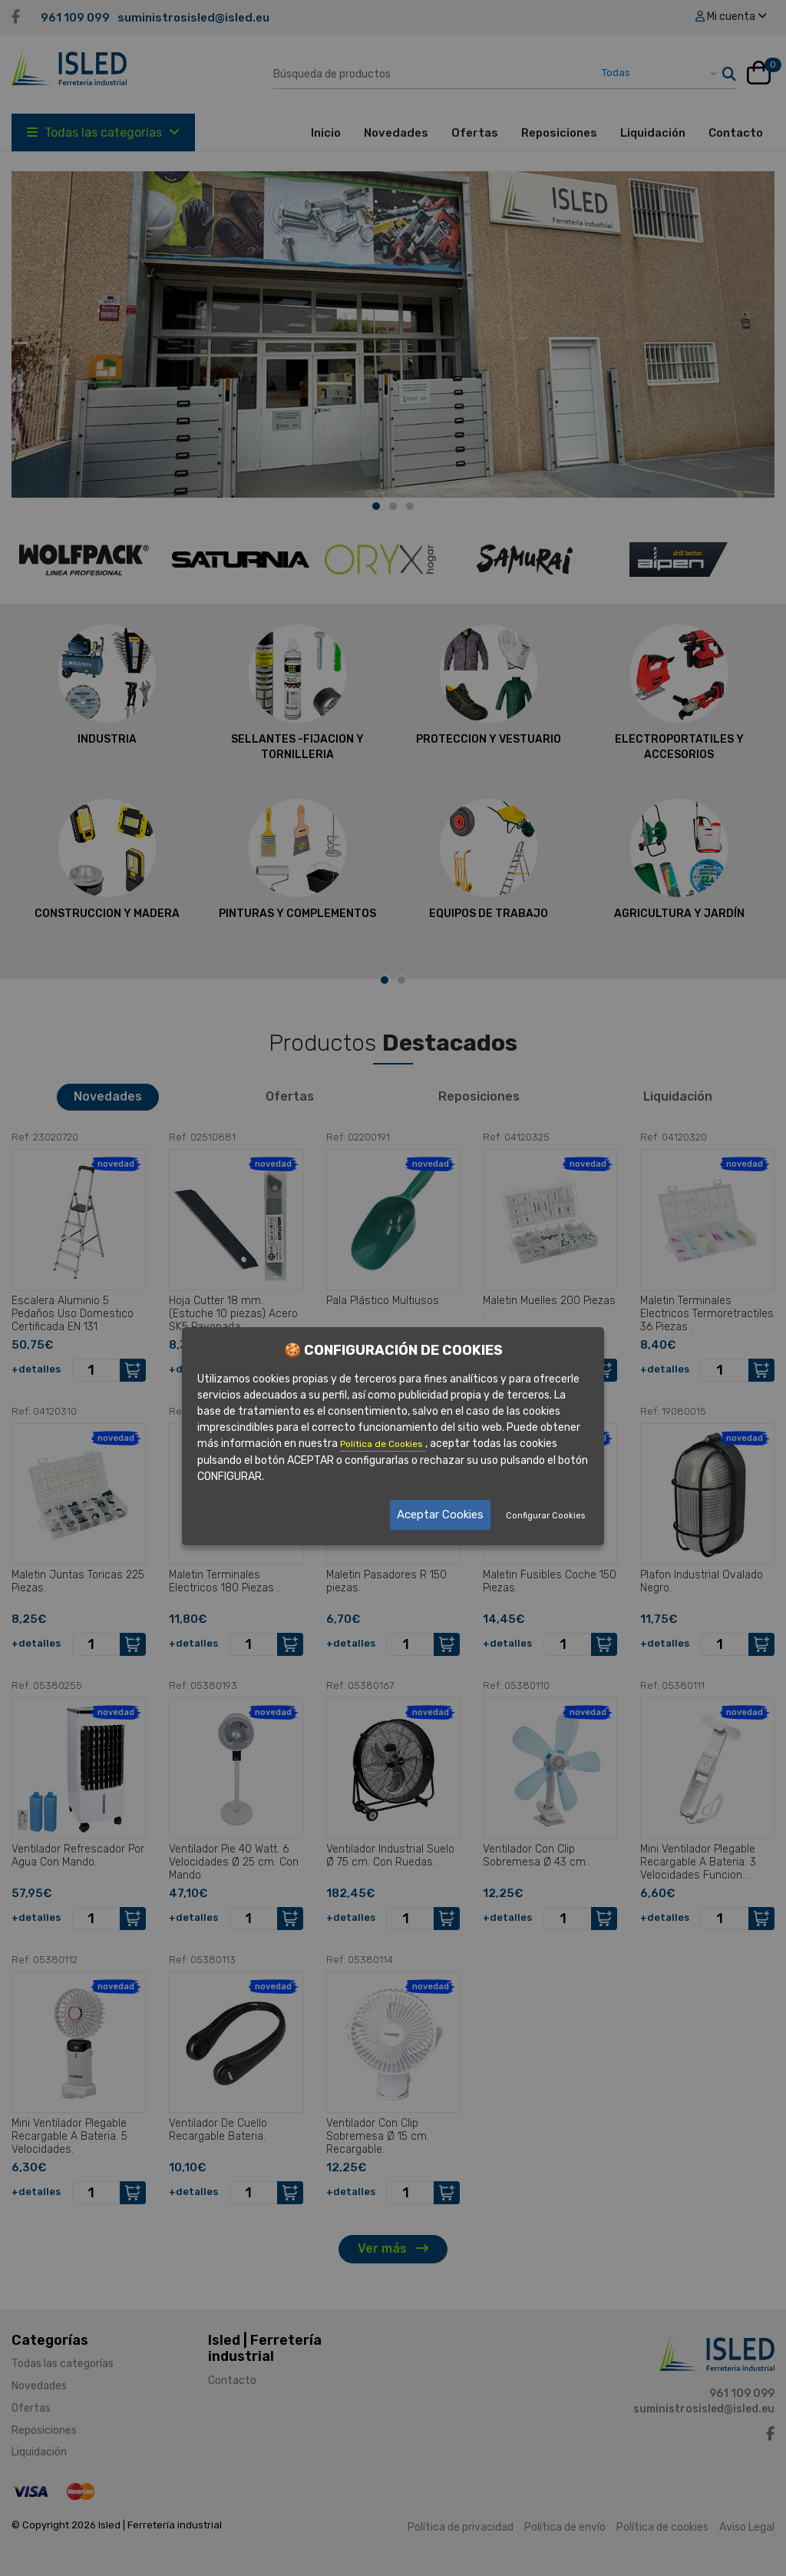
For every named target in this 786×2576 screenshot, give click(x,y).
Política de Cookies (382, 1443)
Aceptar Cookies (440, 1514)
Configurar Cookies (545, 1516)
